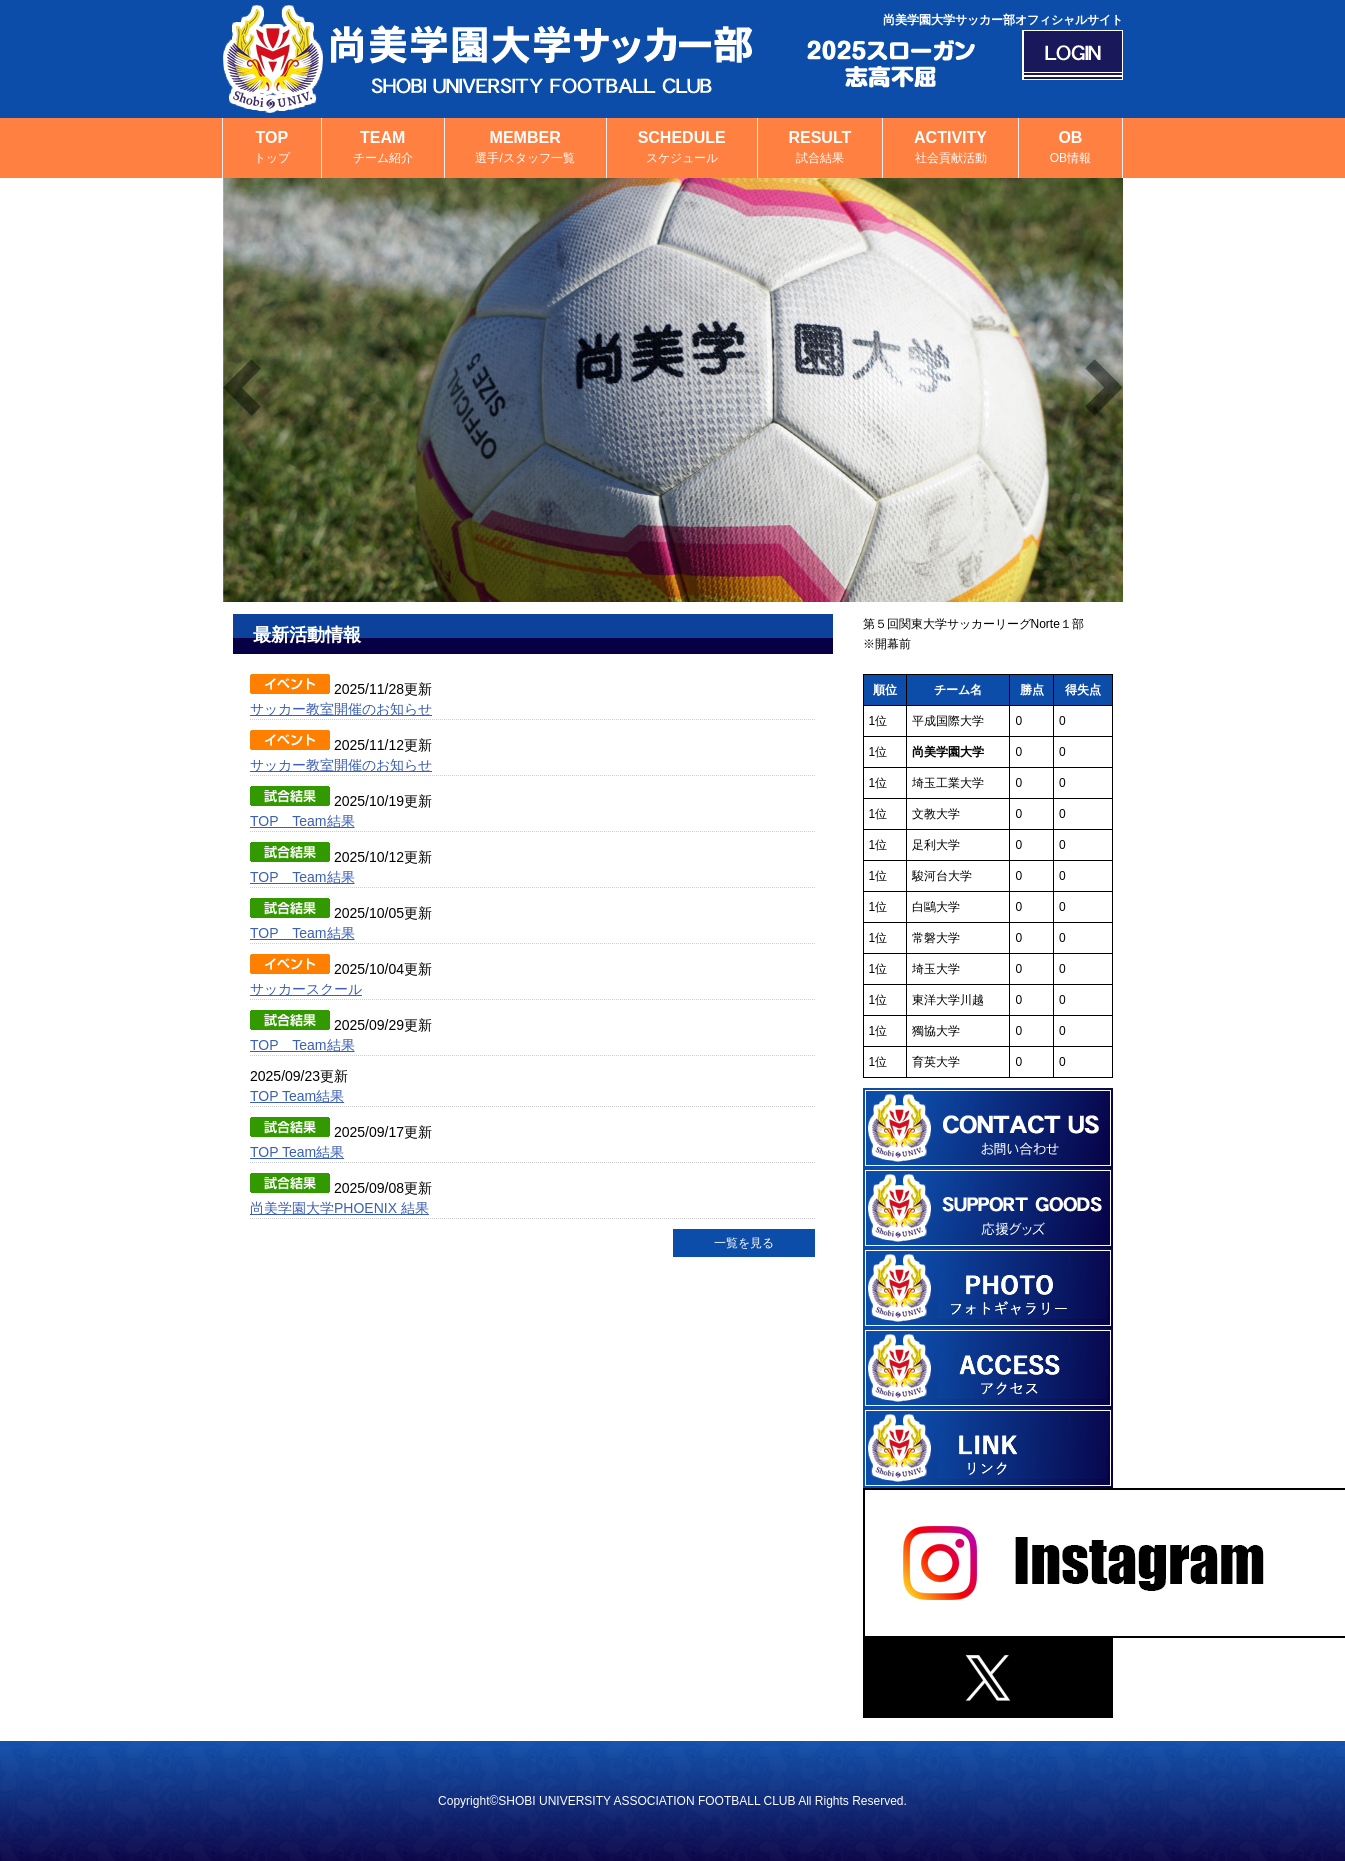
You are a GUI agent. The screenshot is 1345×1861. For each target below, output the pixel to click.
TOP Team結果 (302, 821)
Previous (242, 387)
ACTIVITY (950, 148)
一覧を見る (744, 1243)
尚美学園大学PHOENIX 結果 (339, 1208)
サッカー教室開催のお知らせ (341, 709)
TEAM (383, 148)
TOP (272, 148)
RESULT (820, 148)
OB (1070, 148)
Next (1104, 387)
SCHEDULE (682, 148)
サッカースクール (306, 989)
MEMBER (525, 148)
